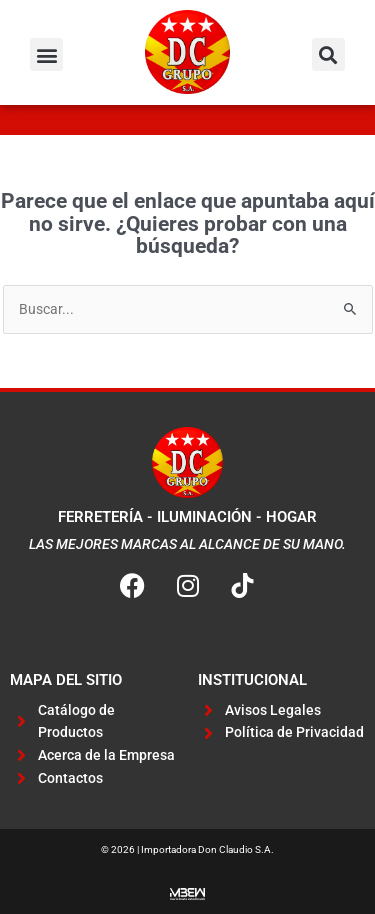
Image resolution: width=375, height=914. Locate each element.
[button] (46, 54)
